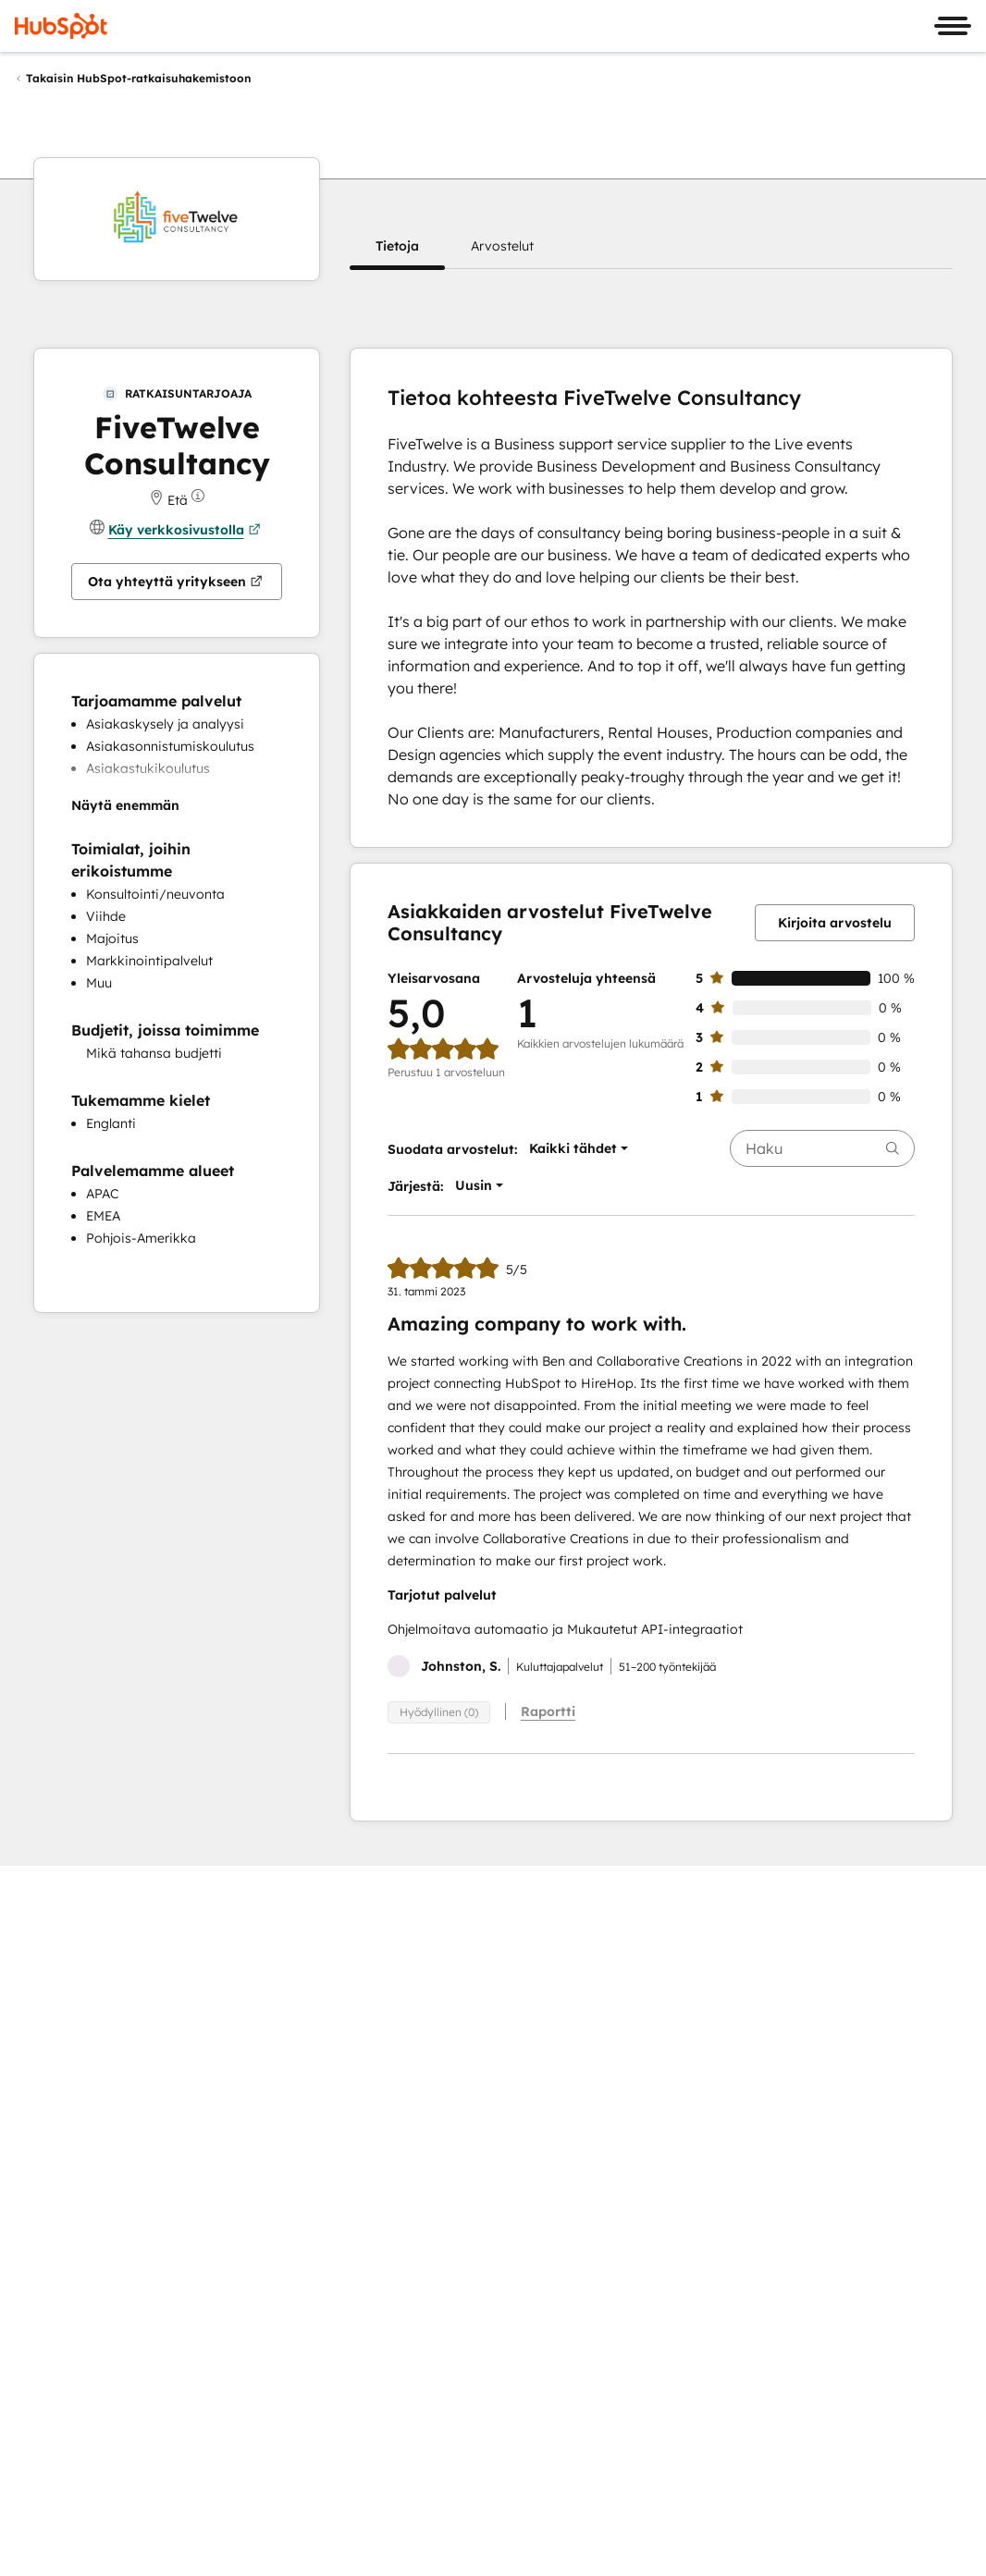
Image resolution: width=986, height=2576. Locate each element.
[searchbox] (822, 1148)
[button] (397, 246)
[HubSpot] (61, 26)
